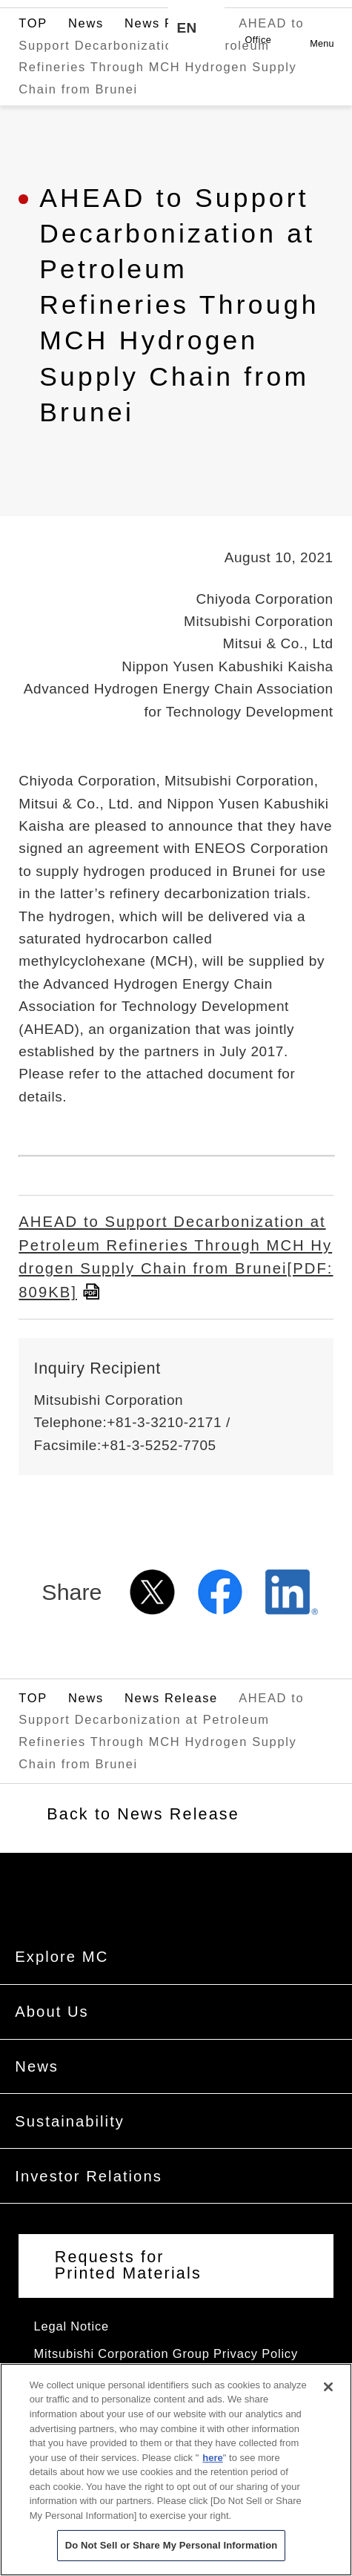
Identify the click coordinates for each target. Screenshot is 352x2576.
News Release (171, 72)
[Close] (328, 2399)
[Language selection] (196, 28)
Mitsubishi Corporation (89, 28)
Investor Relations (88, 2203)
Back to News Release (143, 1849)
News (86, 72)
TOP (33, 72)
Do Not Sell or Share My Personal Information (171, 2557)
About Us (52, 2038)
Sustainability (69, 2148)
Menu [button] (322, 44)
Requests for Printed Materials (128, 2293)
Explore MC (61, 1983)
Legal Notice (71, 2353)
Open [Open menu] (322, 19)
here (212, 2469)
